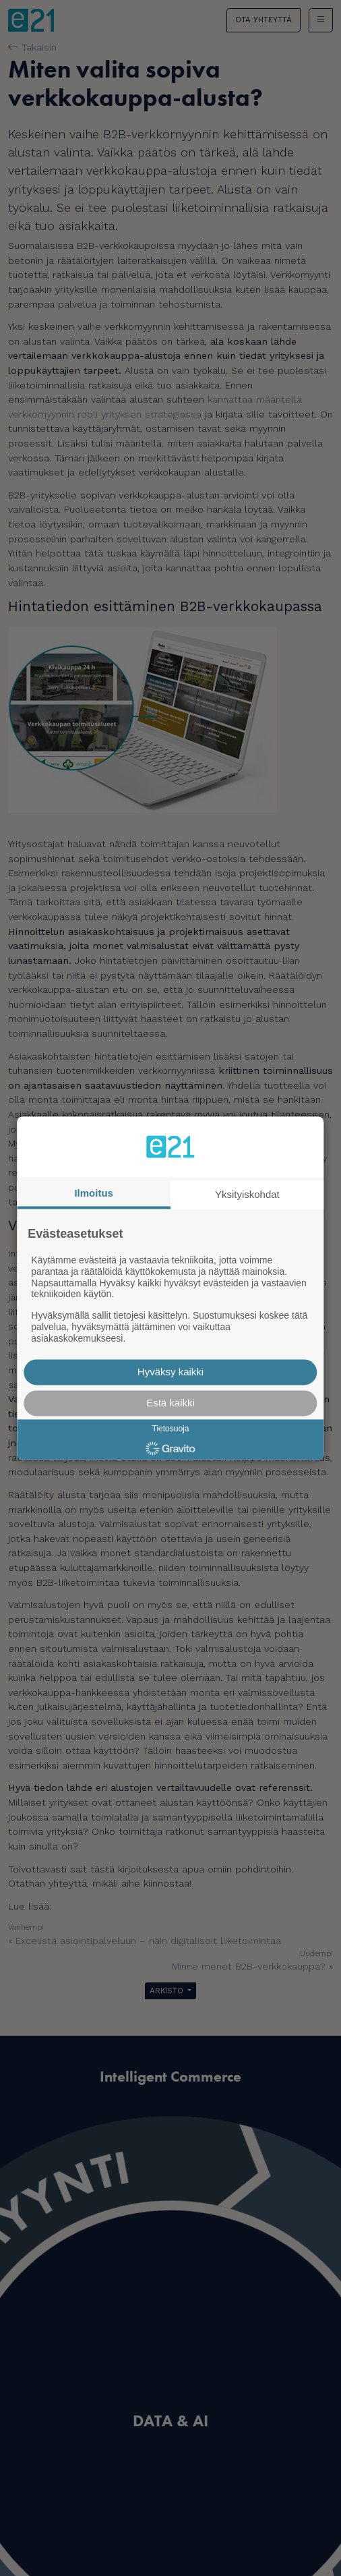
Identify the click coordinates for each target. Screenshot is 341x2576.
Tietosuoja (170, 1428)
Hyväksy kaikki (170, 1371)
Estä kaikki (170, 1402)
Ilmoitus (93, 1193)
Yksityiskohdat (247, 1194)
